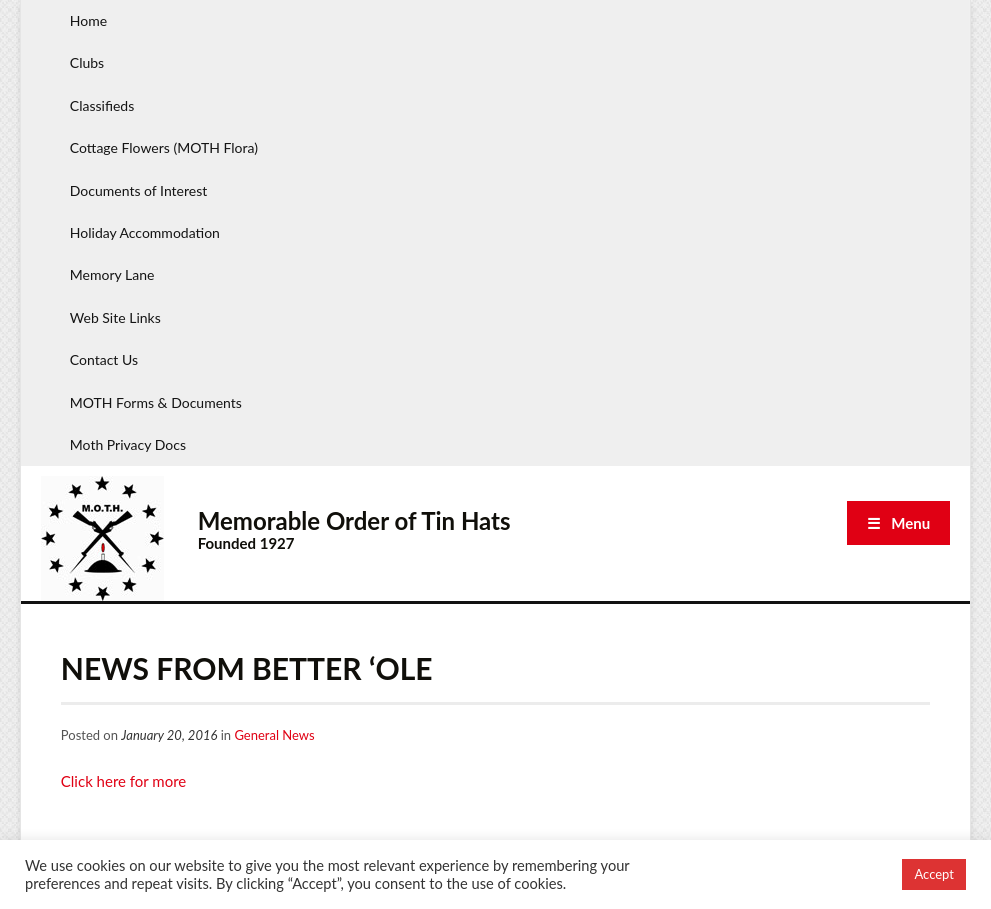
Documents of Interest (138, 190)
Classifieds (102, 105)
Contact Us (104, 359)
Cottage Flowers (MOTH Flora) (164, 147)
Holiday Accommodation (145, 232)
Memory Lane (112, 274)
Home (88, 20)
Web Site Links (115, 317)
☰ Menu (898, 523)
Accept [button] (934, 874)
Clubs (87, 62)
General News (274, 735)
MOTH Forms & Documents (156, 402)
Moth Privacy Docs (128, 444)
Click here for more (123, 781)
